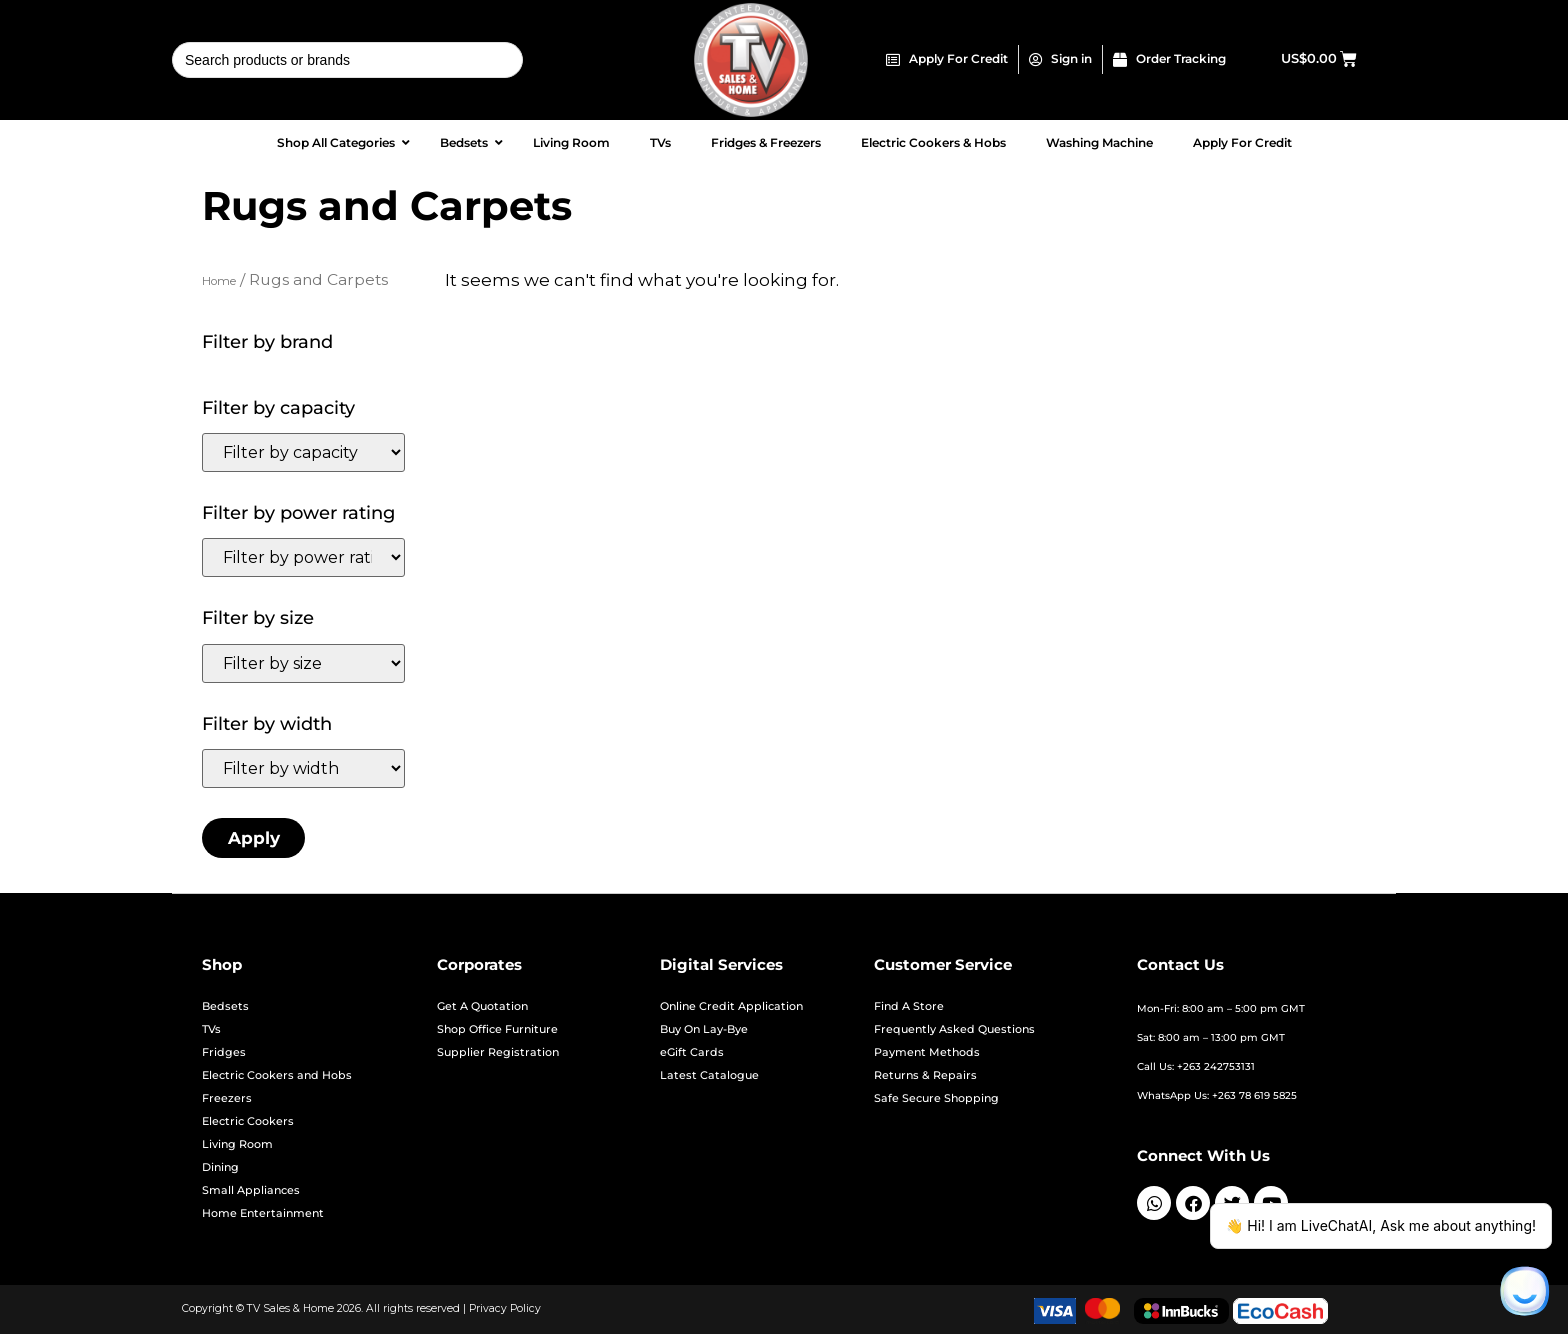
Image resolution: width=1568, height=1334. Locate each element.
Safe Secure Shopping (936, 1098)
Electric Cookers (248, 1121)
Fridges (224, 1052)
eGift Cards (692, 1052)
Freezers (227, 1098)
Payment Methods (927, 1052)
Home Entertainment (263, 1213)
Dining (220, 1167)
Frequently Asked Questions (954, 1029)
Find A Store (909, 1006)
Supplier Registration (498, 1052)
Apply (254, 838)
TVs (211, 1029)
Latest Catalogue (709, 1075)
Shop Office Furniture (497, 1029)
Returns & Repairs (925, 1075)
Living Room (237, 1144)
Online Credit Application (731, 1006)
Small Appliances (251, 1190)
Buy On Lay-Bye (704, 1029)
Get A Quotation (482, 1006)
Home (219, 281)
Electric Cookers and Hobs (277, 1075)
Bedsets (225, 1006)
